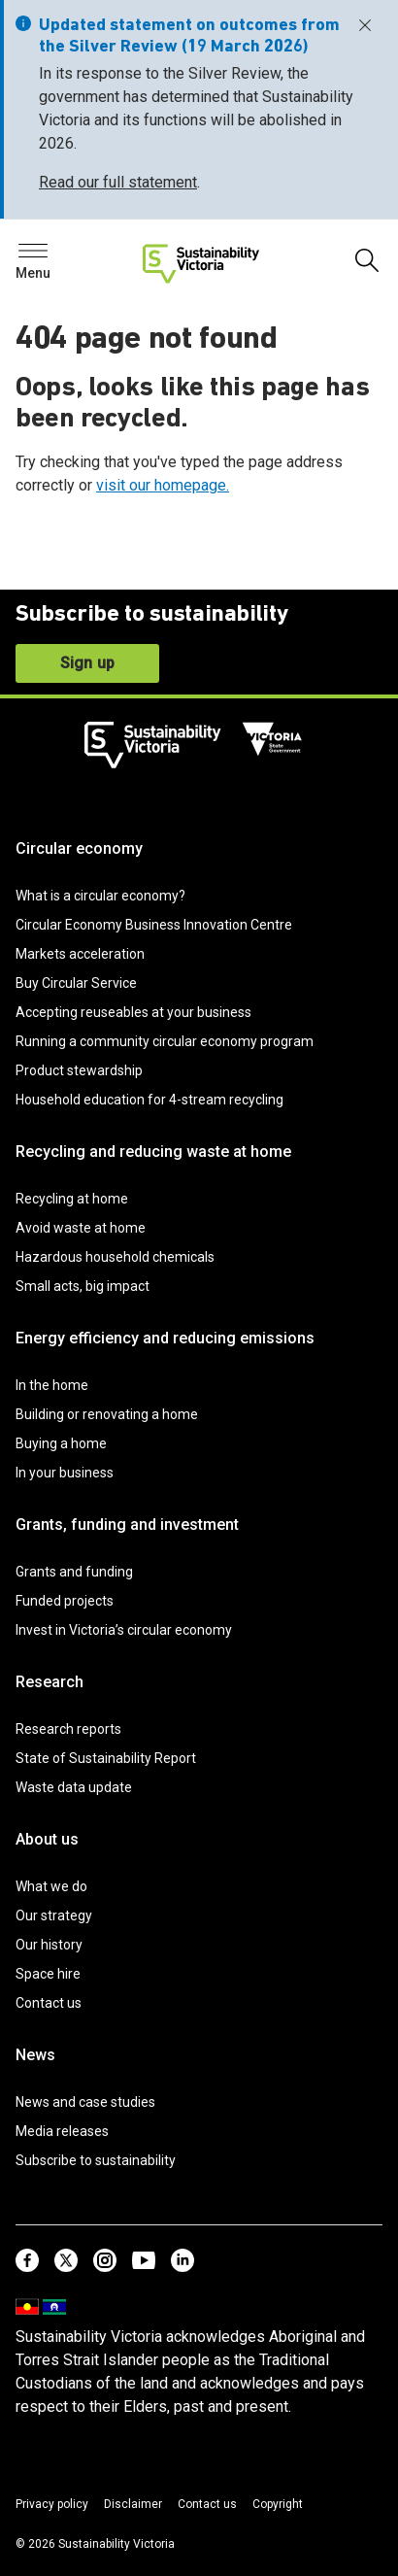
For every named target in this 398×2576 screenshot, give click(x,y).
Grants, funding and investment (127, 1524)
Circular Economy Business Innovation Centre (154, 924)
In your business (65, 1472)
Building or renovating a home (107, 1414)
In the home (52, 1385)
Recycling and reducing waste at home (153, 1151)
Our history (49, 1944)
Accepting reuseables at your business (133, 1012)
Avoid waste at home (81, 1228)
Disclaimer (133, 2504)
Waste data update (74, 1787)
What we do (51, 1886)
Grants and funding (74, 1571)
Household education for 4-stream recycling (149, 1099)
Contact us (49, 2003)
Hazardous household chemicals (115, 1257)
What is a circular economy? (100, 895)
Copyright (277, 2504)
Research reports (68, 1729)
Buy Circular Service (76, 983)
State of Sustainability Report (106, 1758)
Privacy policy (52, 2504)
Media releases (62, 2131)
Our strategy (54, 1915)
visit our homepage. (162, 485)
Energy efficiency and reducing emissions (165, 1338)
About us (47, 1839)
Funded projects (65, 1601)
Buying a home (61, 1443)
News (35, 2055)
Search (48, 256)
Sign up (87, 663)
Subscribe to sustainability (96, 2160)
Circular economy (79, 848)
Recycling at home (72, 1198)
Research (49, 1682)
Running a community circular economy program (165, 1041)
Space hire (48, 1974)
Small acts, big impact (82, 1286)
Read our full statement (118, 182)
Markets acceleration (80, 954)
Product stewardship (79, 1070)
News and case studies (85, 2102)
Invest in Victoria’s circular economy (124, 1630)
